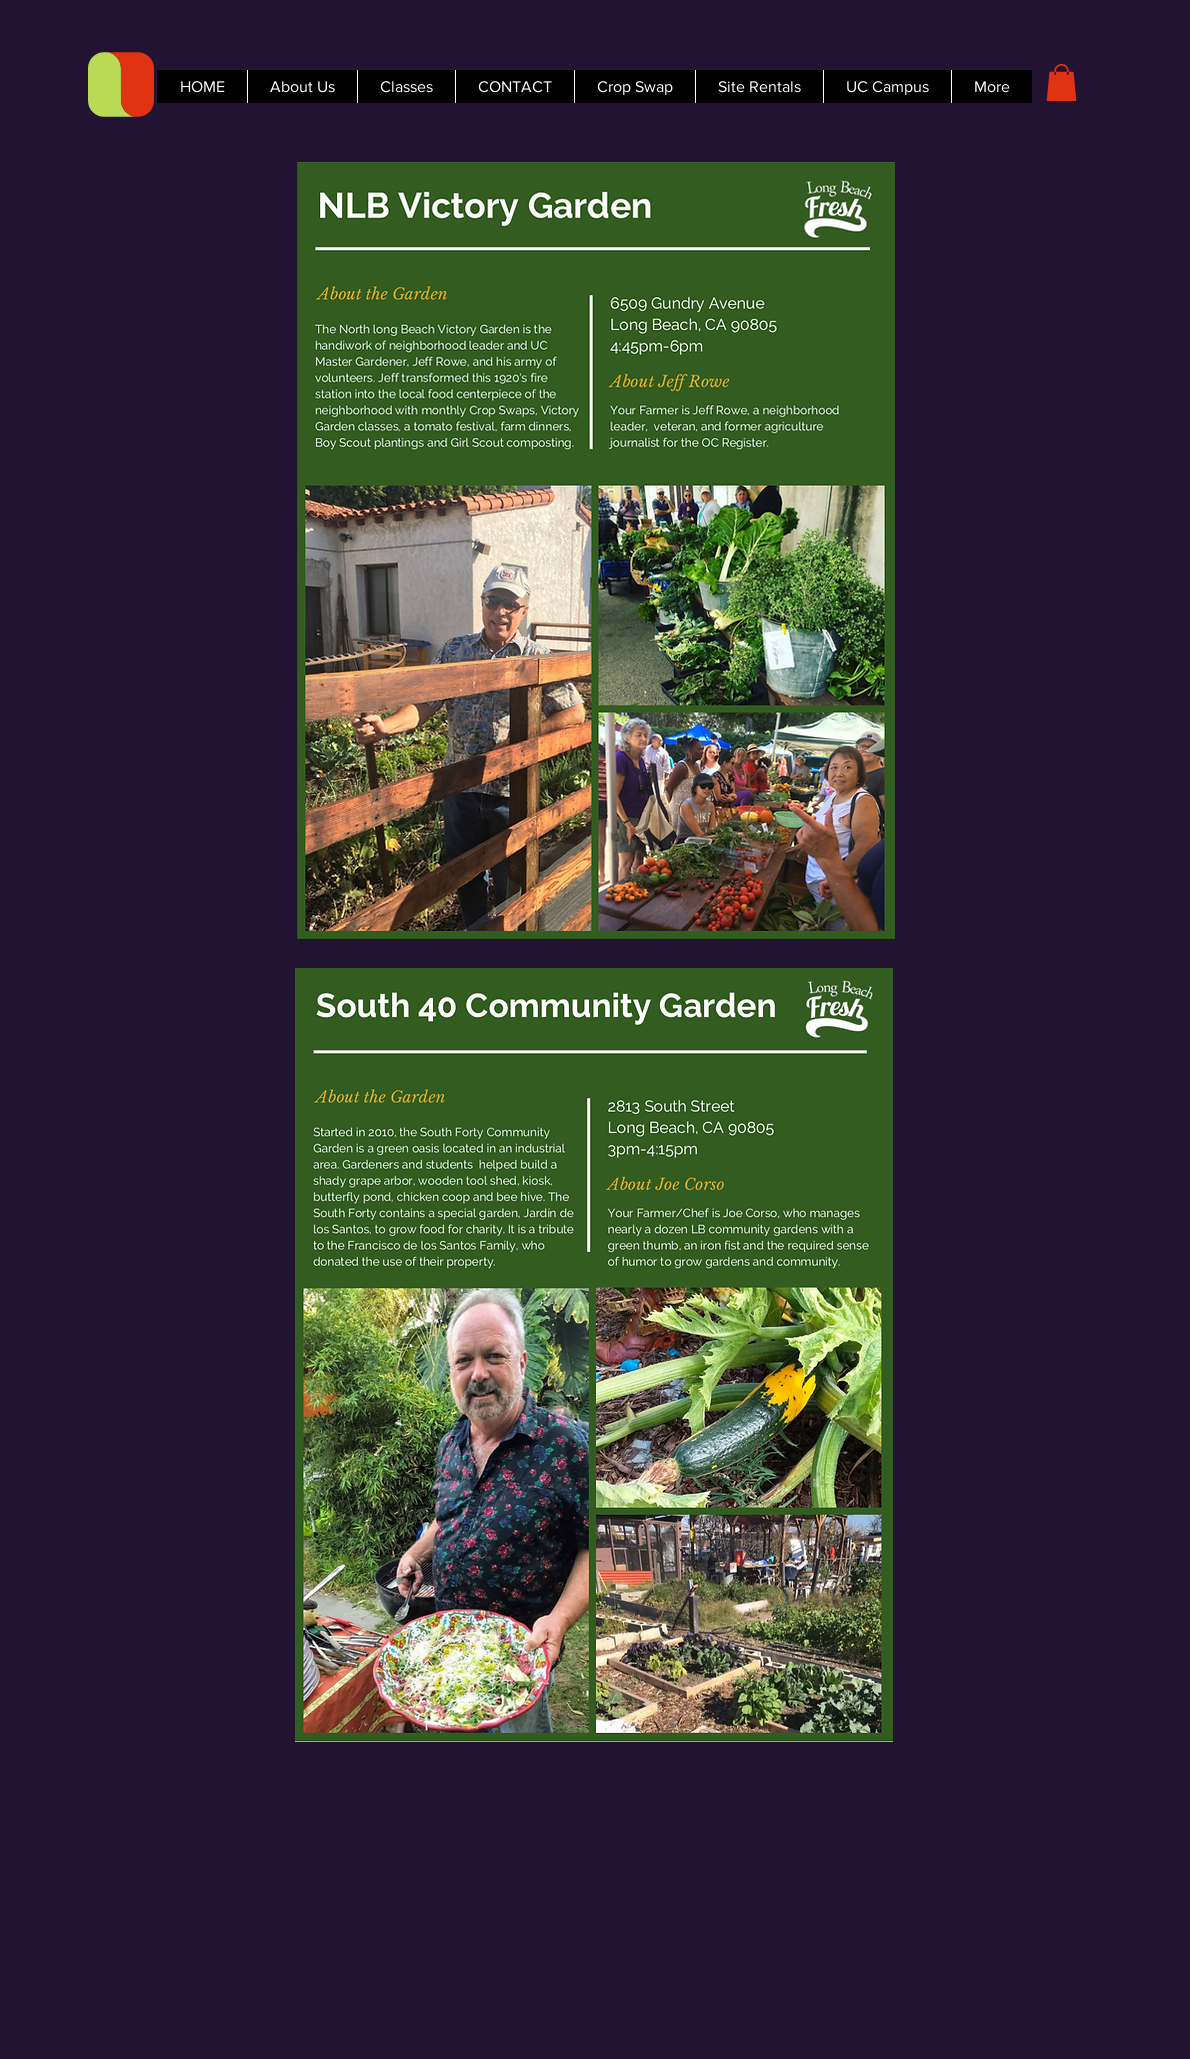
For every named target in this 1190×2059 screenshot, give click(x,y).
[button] (1061, 82)
